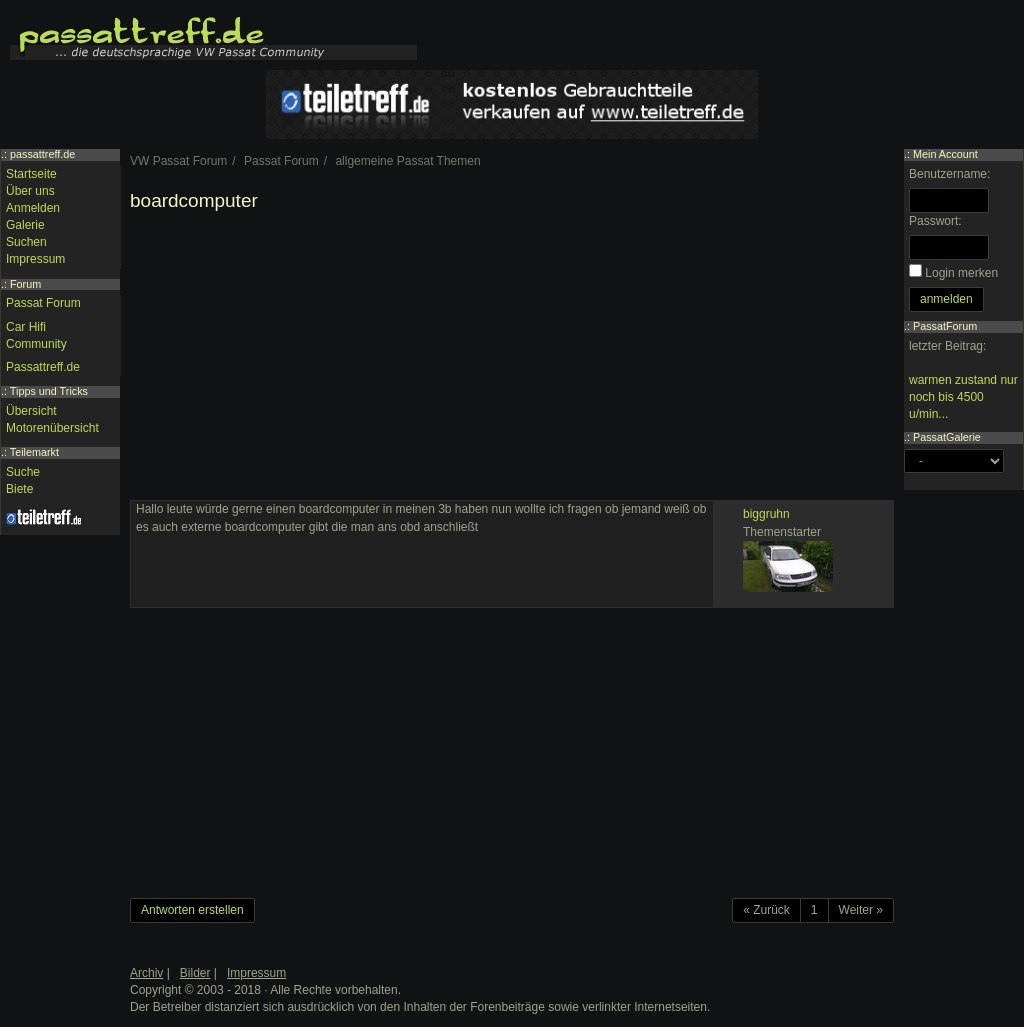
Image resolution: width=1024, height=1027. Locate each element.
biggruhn (766, 514)
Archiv (146, 973)
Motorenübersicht (52, 428)
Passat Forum (43, 303)
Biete (19, 489)
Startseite (31, 174)
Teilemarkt (34, 452)
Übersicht (31, 411)
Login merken (961, 273)
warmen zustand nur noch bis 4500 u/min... (963, 397)
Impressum (35, 259)
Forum (25, 284)
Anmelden (33, 208)
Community (36, 344)
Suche (23, 472)
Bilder (195, 973)
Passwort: (935, 221)
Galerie (25, 225)
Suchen (26, 242)
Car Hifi (26, 327)
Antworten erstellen (192, 910)
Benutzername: (949, 174)
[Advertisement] (512, 360)
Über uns (30, 191)
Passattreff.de (43, 367)
